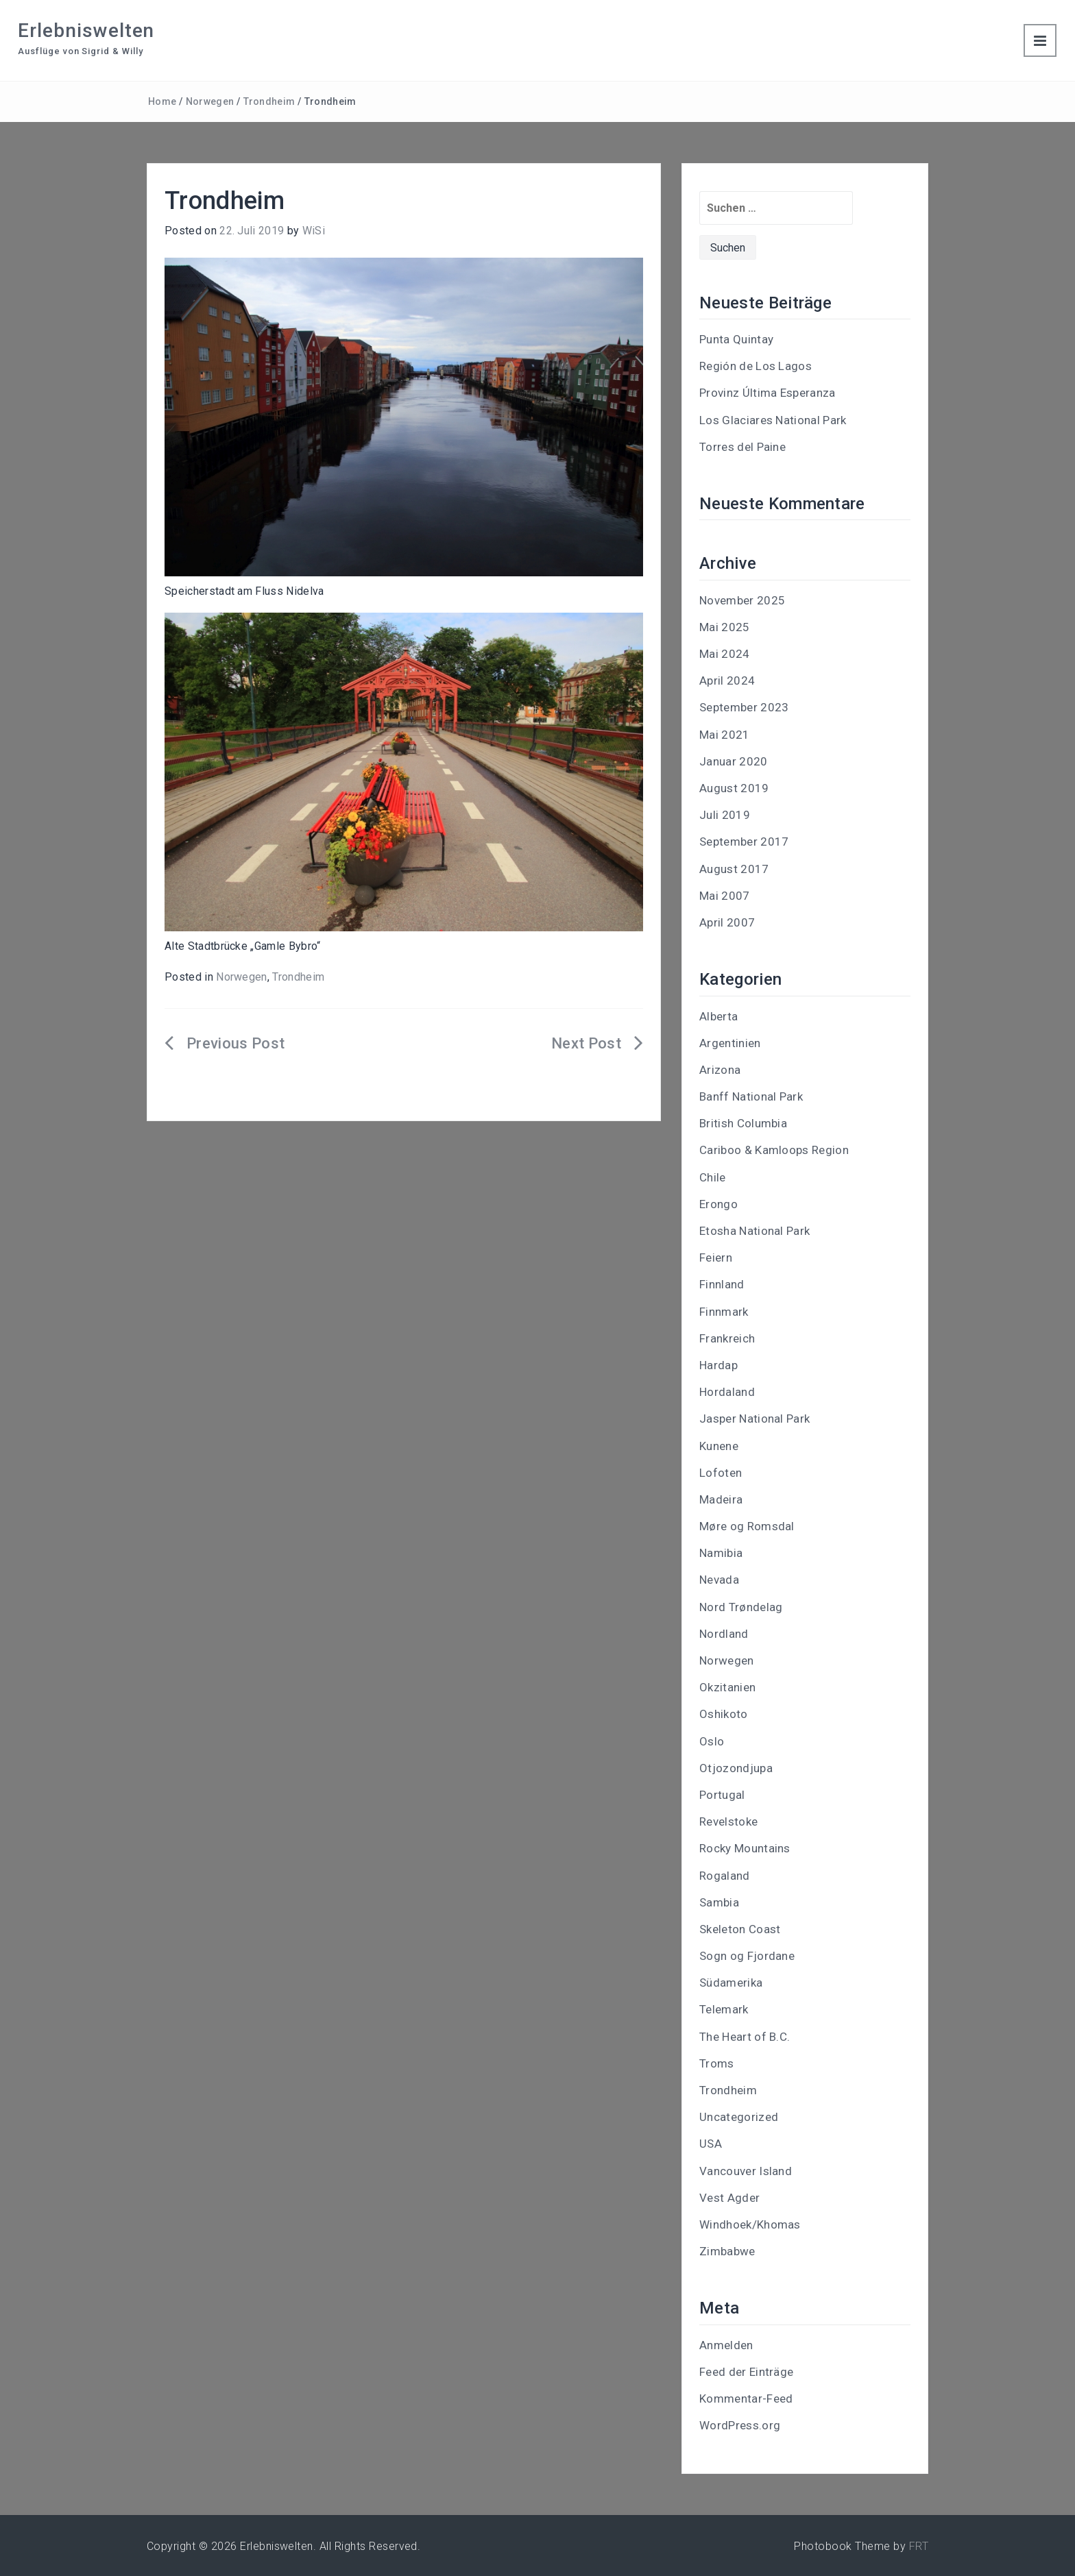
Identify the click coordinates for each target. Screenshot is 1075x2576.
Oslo (711, 1741)
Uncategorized (738, 2117)
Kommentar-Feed (746, 2398)
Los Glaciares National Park (773, 420)
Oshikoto (723, 1714)
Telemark (724, 2009)
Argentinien (730, 1043)
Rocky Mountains (744, 1848)
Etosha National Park (754, 1231)
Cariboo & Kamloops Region (774, 1150)
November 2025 (742, 600)
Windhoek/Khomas (750, 2224)
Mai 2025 (724, 627)
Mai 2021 (724, 734)
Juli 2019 (724, 815)
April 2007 (727, 922)
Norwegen (210, 101)
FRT (918, 2546)
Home (162, 101)
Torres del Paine (742, 447)
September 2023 (743, 707)
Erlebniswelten (86, 30)
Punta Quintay (736, 339)
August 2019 (734, 788)
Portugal (722, 1795)
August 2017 (734, 869)
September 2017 (743, 841)
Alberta (718, 1016)
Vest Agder (729, 2198)
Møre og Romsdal (747, 1526)
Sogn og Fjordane (747, 1956)
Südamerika (730, 1982)
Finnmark (724, 1311)
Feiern (715, 1257)
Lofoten (720, 1473)
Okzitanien (727, 1687)
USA (710, 2143)
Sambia (719, 1902)
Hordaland (727, 1392)
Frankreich (727, 1338)
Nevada (719, 1579)
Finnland (722, 1284)
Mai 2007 (724, 896)
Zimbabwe (727, 2251)
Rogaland (724, 1875)
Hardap (718, 1365)
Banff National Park (751, 1096)
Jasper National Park (754, 1418)
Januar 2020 (733, 761)
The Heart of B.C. (744, 2037)
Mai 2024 (724, 654)
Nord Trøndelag (740, 1607)
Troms (716, 2063)
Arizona (719, 1070)
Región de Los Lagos (755, 366)
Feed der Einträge (746, 2372)
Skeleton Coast (739, 1929)
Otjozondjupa (736, 1768)
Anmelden (726, 2345)
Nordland (724, 1634)
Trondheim (269, 101)
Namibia (720, 1553)
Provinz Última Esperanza (767, 393)
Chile (712, 1177)
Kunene (718, 1446)
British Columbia (743, 1123)
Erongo (718, 1204)
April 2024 (727, 680)
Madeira (720, 1499)
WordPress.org (739, 2425)
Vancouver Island (745, 2171)
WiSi (313, 230)
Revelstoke (728, 1821)
